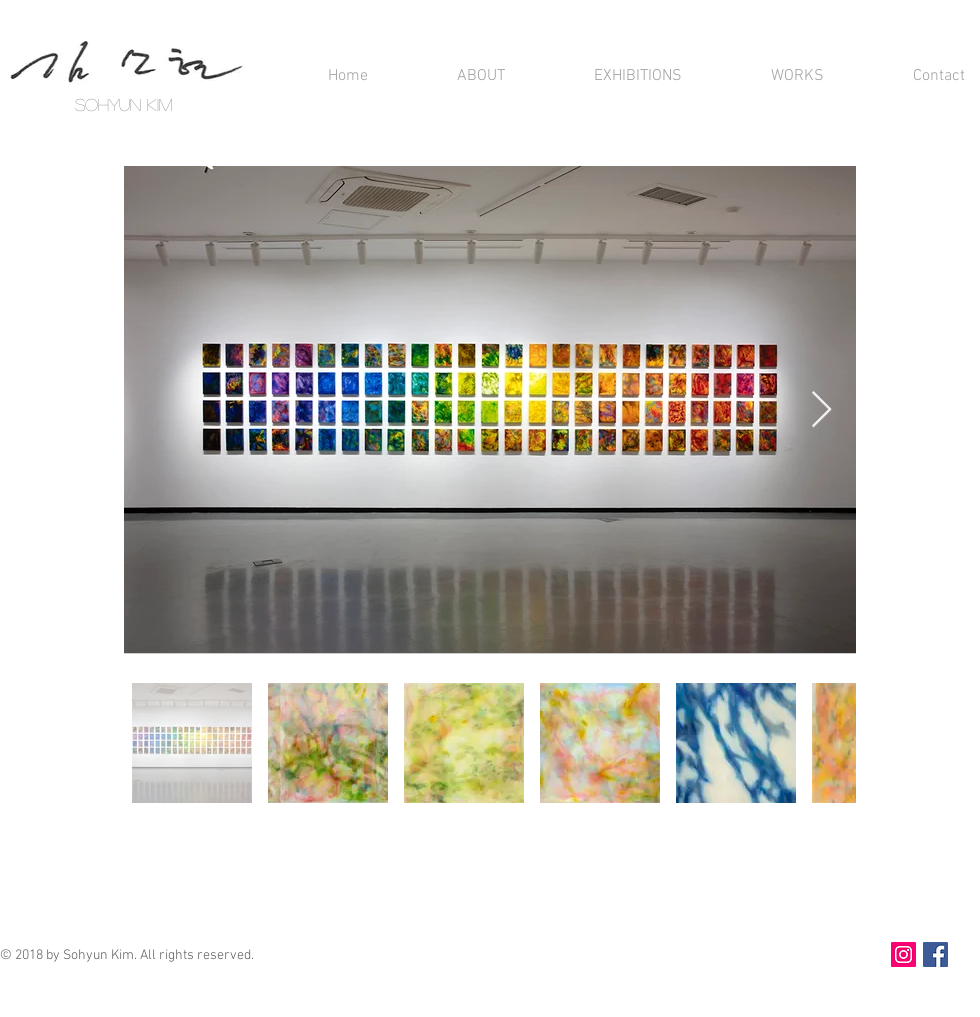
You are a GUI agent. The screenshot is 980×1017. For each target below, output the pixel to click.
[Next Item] (821, 410)
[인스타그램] (903, 954)
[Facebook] (935, 954)
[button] (451, 76)
